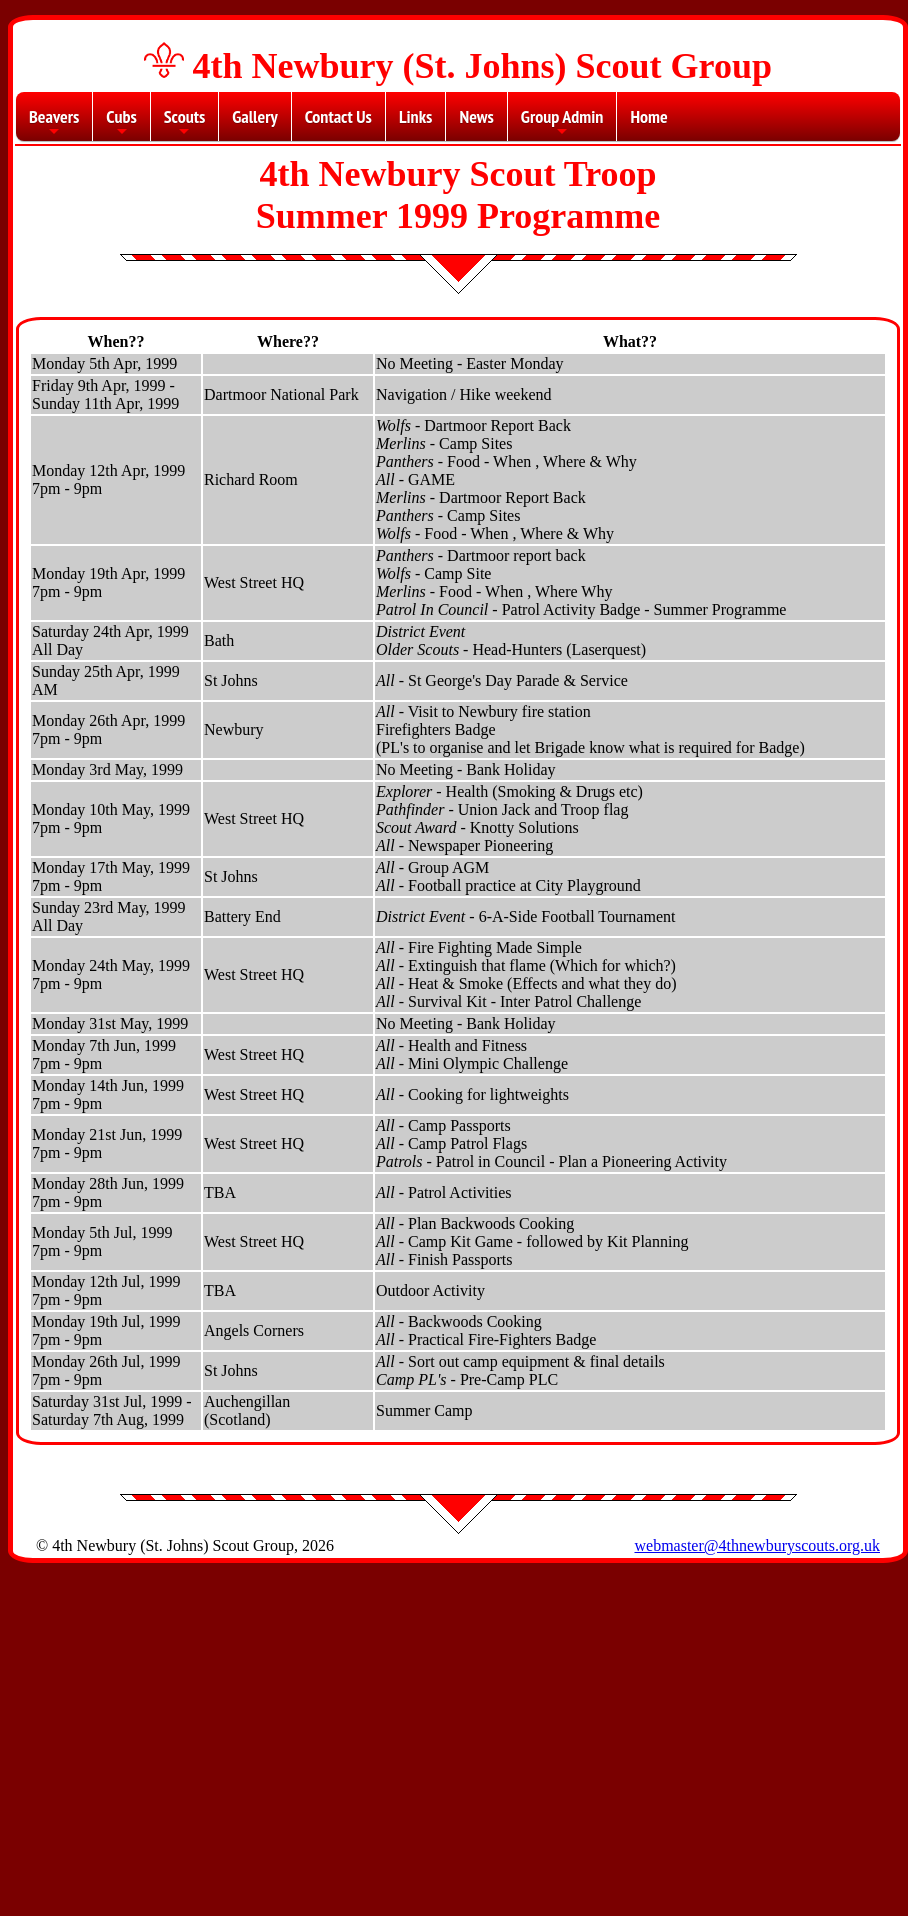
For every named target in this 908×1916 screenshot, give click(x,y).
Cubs (121, 123)
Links (415, 116)
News (476, 116)
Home (648, 116)
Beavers (54, 123)
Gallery (254, 116)
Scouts (185, 123)
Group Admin (562, 123)
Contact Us (338, 116)
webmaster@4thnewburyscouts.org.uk (757, 1545)
